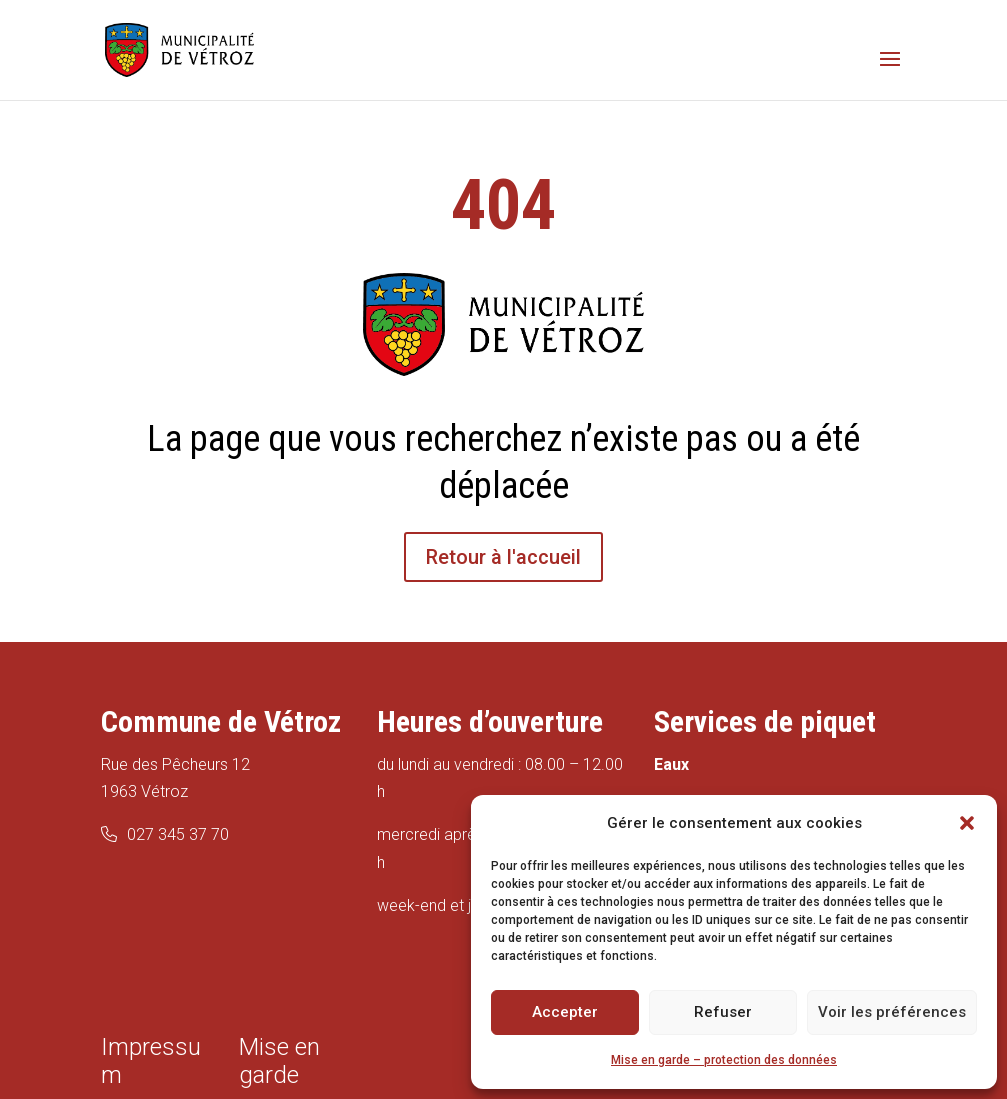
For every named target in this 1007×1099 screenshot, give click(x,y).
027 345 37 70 (178, 834)
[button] (967, 823)
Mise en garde (279, 1060)
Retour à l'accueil (503, 557)
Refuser (723, 1012)
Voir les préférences (892, 1012)
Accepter (565, 1012)
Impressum (151, 1060)
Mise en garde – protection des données (724, 1060)
